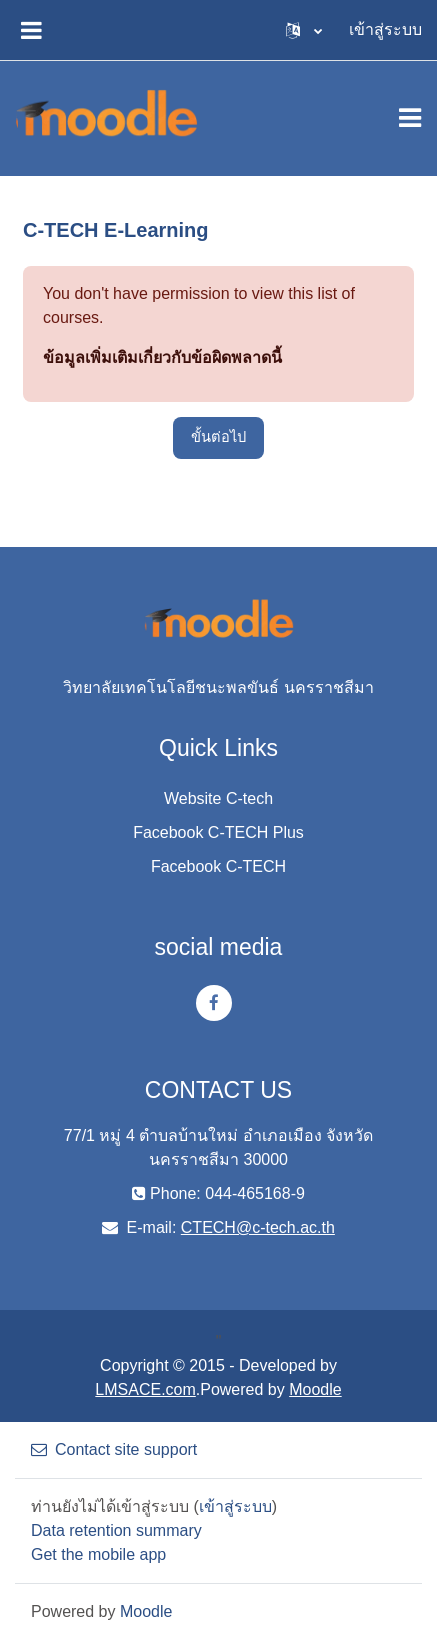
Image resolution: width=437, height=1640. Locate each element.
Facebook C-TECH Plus (218, 832)
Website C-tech (218, 798)
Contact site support (114, 1449)
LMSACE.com (145, 1389)
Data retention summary (116, 1530)
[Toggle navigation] (410, 118)
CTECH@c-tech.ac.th (258, 1227)
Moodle (315, 1389)
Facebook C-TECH (218, 866)
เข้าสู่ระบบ (385, 29)
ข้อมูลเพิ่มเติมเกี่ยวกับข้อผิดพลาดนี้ (162, 357)
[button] (304, 30)
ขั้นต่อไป (218, 437)
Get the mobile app (98, 1554)
